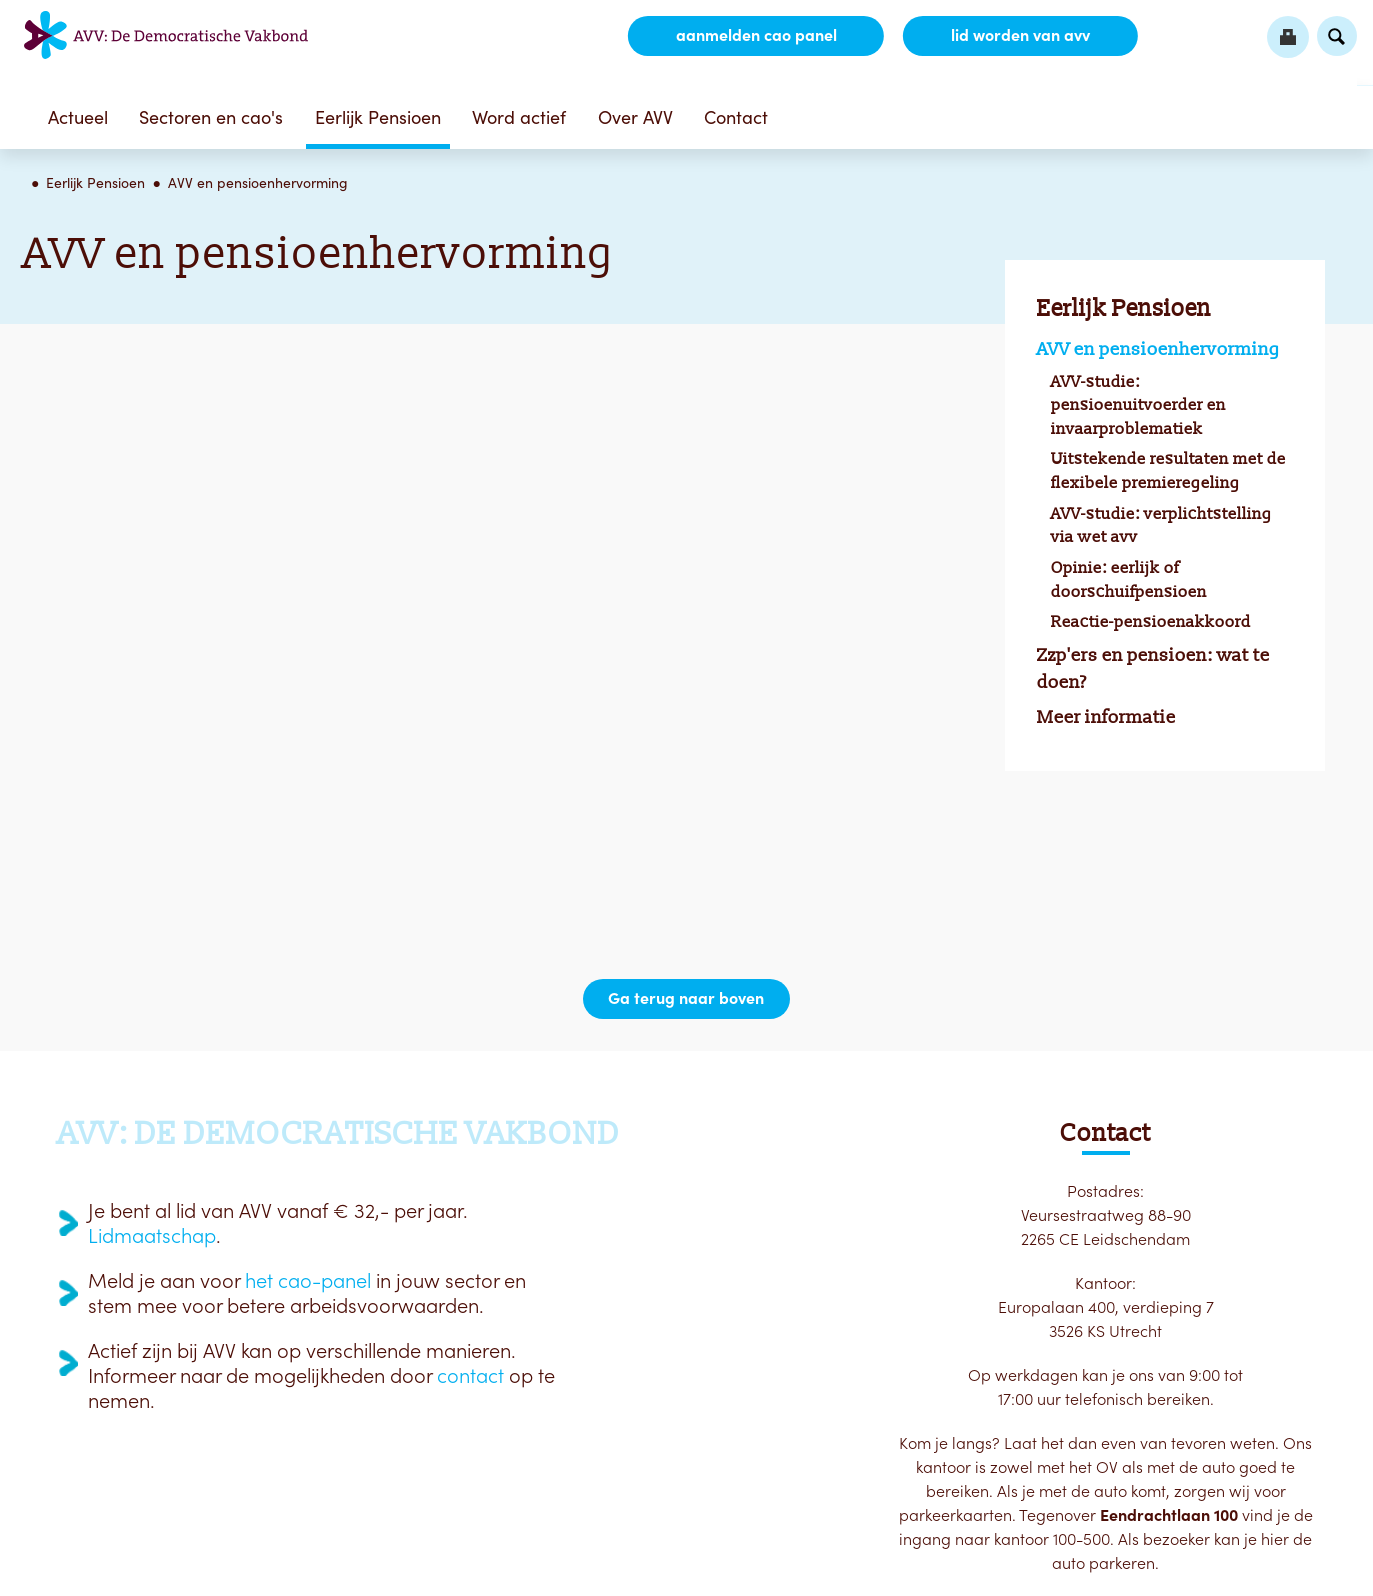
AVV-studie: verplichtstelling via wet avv (1161, 525)
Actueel (78, 117)
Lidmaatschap (152, 1236)
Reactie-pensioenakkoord (1151, 621)
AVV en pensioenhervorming (258, 183)
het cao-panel (308, 1281)
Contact (736, 117)
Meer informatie (1106, 717)
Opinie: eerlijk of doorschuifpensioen (1129, 579)
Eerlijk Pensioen (378, 117)
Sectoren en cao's (211, 117)
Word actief (519, 117)
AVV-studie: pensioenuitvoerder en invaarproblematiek (1138, 405)
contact (470, 1376)
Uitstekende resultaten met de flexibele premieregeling (1168, 470)
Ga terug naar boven (687, 999)
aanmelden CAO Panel (754, 36)
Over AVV (635, 117)
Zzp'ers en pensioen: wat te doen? (1153, 668)
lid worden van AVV (1019, 36)
